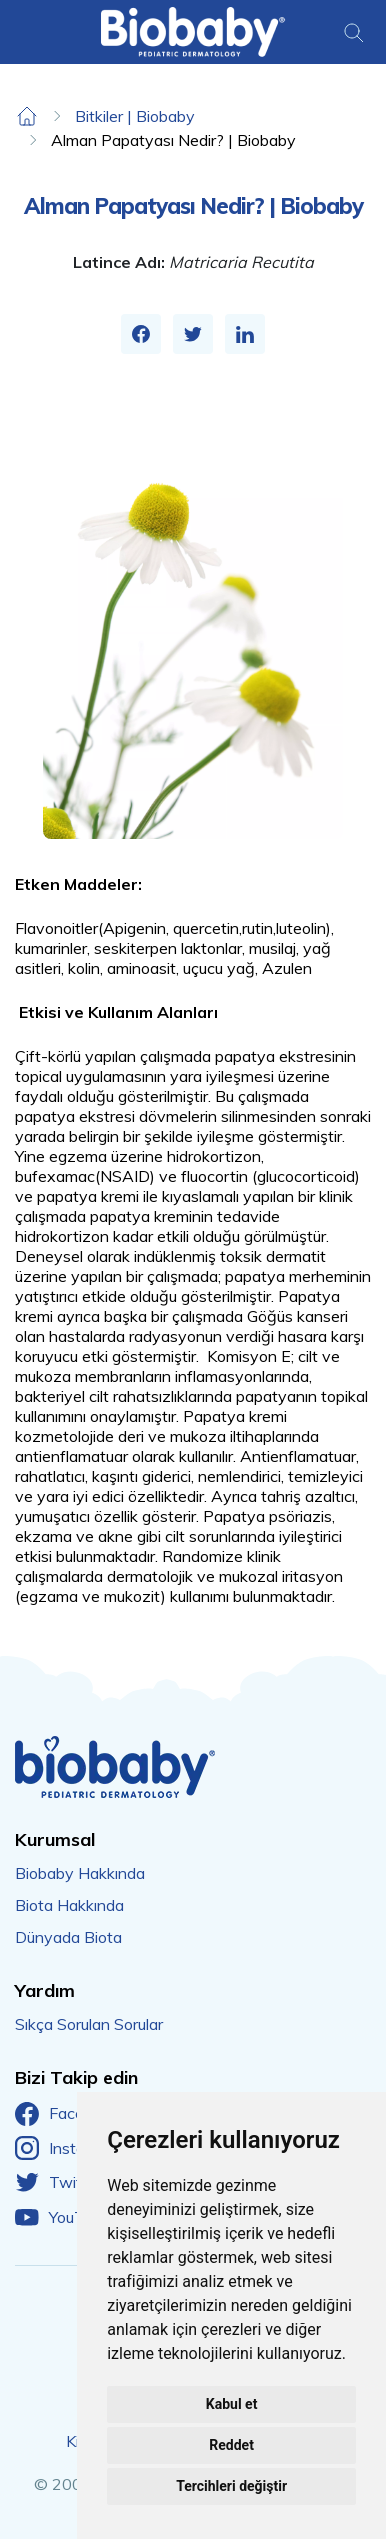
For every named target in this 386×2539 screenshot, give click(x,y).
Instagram (68, 2148)
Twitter (58, 2183)
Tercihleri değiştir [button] (231, 2486)
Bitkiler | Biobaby (135, 116)
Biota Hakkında (69, 1905)
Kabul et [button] (232, 2404)
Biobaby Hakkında (80, 1873)
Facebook (67, 2114)
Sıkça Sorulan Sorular (89, 2024)
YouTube (62, 2217)
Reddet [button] (231, 2445)
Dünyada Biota (68, 1937)
